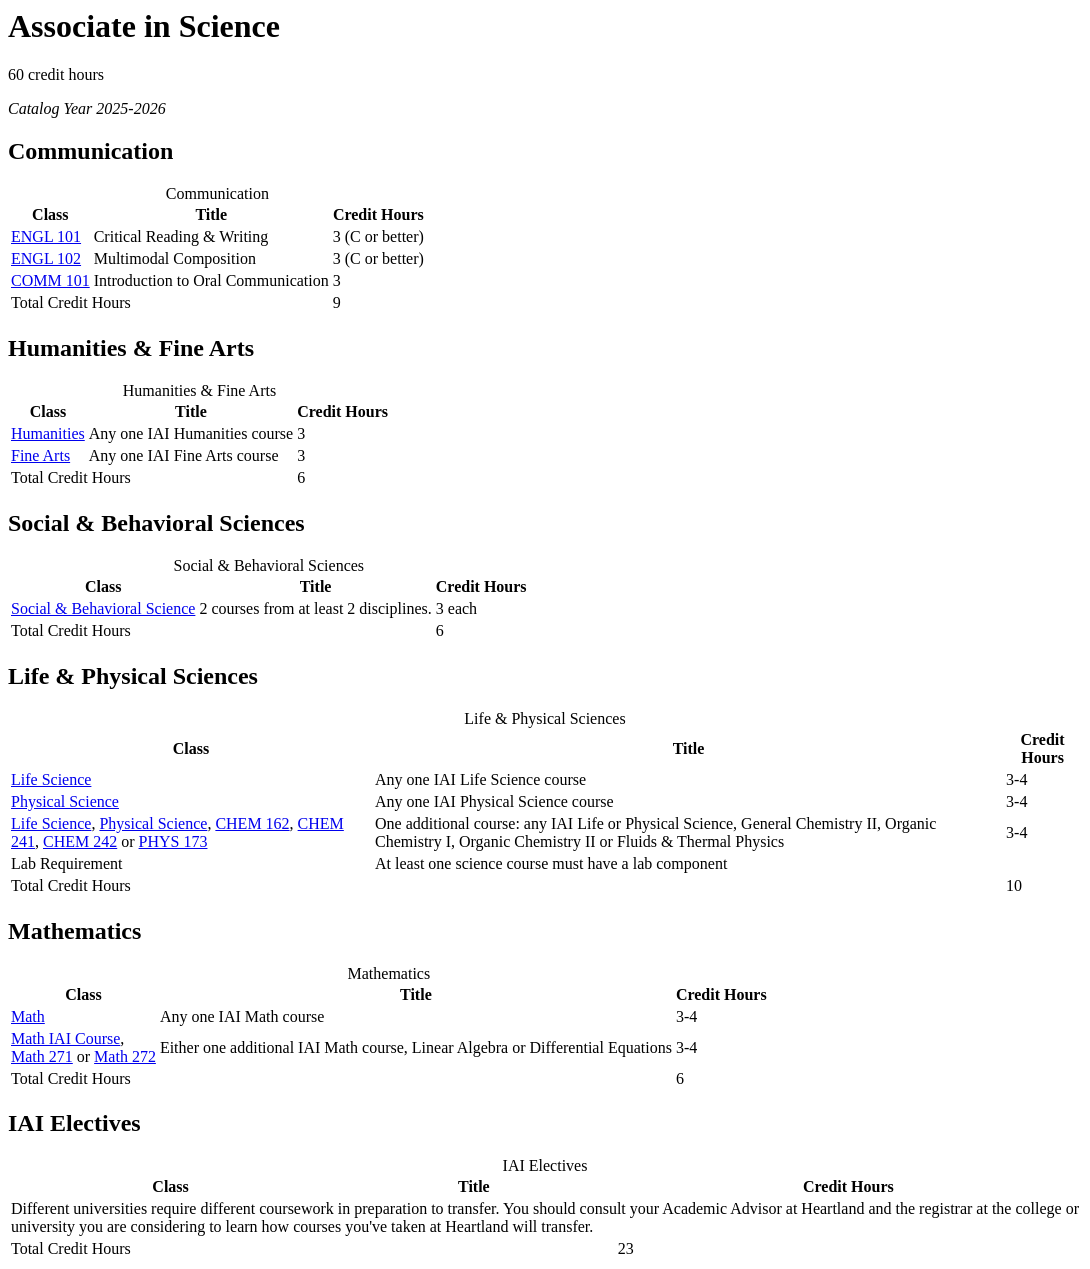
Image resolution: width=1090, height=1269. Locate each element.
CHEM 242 (80, 841)
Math (28, 1016)
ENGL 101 (46, 236)
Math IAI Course (65, 1038)
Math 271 (42, 1056)
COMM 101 (50, 280)
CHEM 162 (252, 823)
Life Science (51, 779)
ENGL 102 (46, 258)
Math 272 (125, 1056)
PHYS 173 (173, 841)
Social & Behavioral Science (103, 608)
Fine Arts (40, 455)
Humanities (48, 433)
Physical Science (65, 801)
